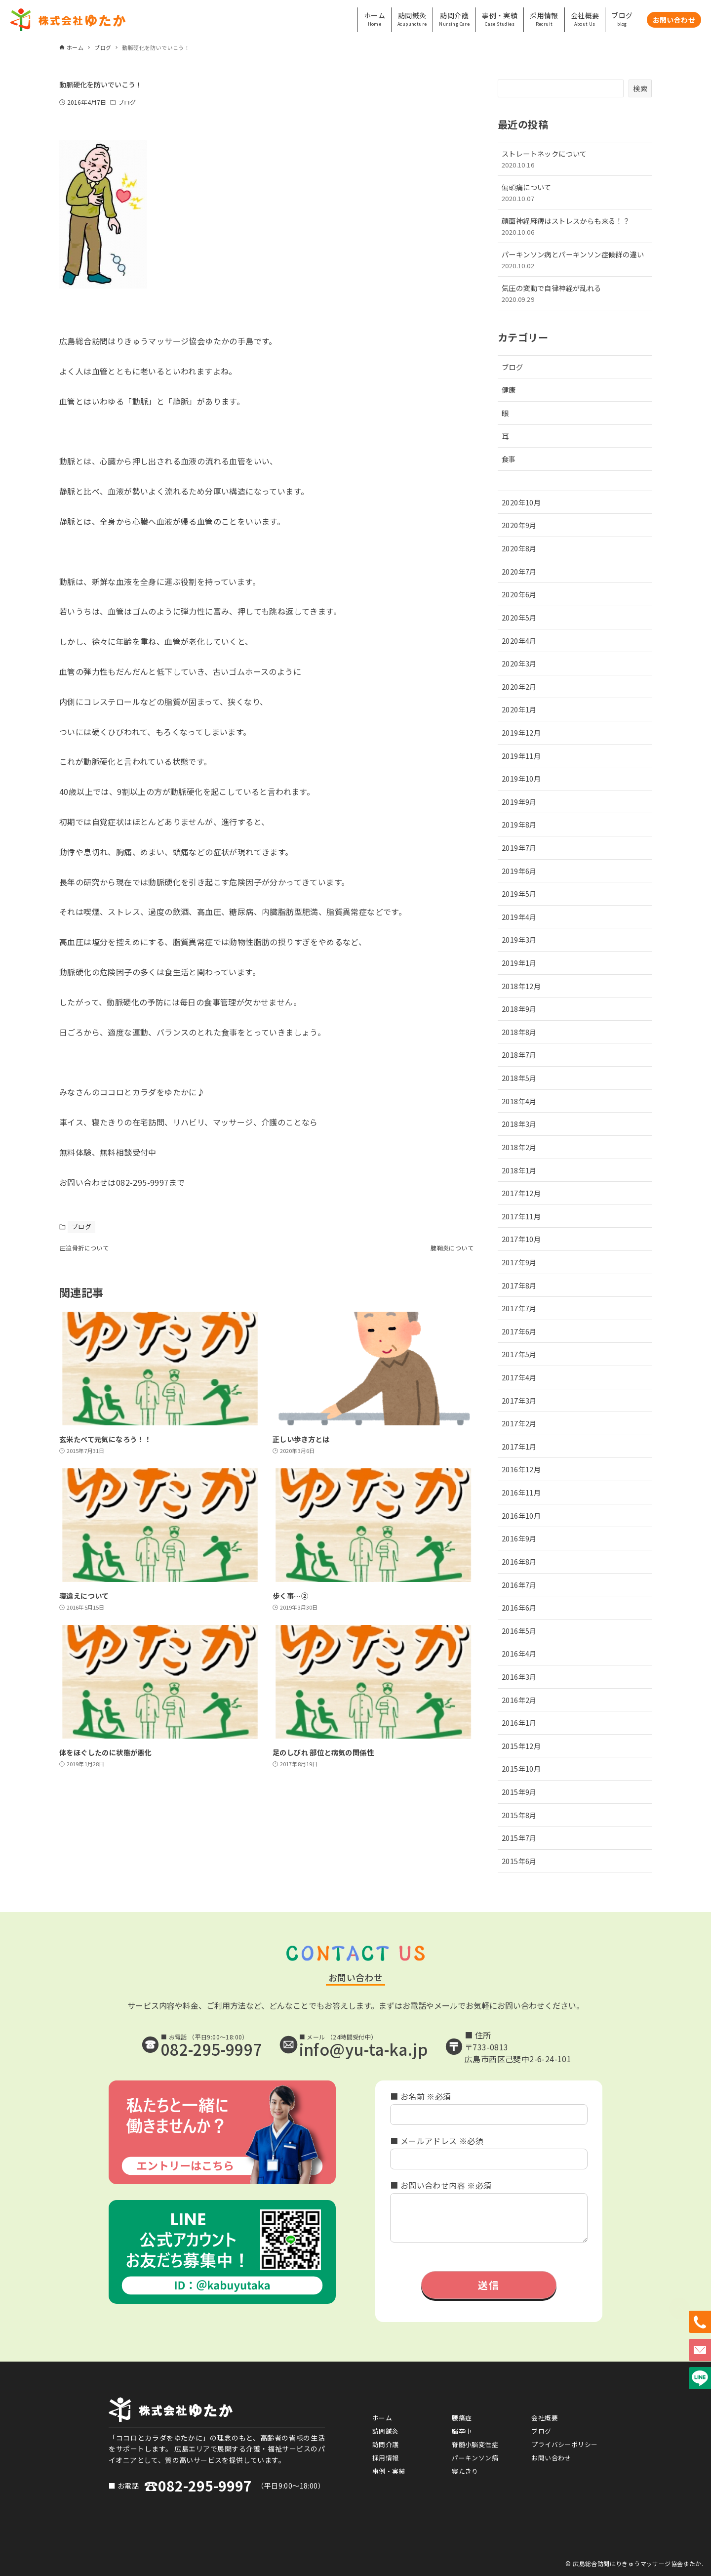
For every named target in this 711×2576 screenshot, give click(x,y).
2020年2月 (519, 686)
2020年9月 (519, 525)
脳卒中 (462, 2431)
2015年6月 (519, 1861)
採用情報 (385, 2457)
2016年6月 (519, 1607)
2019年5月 (519, 893)
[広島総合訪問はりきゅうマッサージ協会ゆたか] (68, 19)
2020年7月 (519, 571)
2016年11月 (521, 1492)
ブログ (127, 102)
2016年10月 (521, 1515)
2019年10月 (521, 778)
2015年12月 (521, 1746)
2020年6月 (519, 594)
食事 (509, 459)
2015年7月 (519, 1837)
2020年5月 (519, 617)
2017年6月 (519, 1331)
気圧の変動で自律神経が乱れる (575, 293)
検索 (640, 88)
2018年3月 (519, 1124)
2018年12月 (521, 986)
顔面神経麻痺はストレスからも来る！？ (575, 226)
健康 (509, 389)
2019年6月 (519, 871)
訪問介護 (385, 2444)
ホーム (382, 2417)
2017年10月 (521, 1239)
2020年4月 (519, 640)
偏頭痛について (575, 192)
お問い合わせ (551, 2457)
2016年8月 (519, 1561)
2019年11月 (521, 755)
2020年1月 (519, 709)
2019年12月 (521, 732)
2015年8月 (519, 1815)
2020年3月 (519, 663)
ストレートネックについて (575, 158)
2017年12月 (521, 1193)
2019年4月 (519, 917)
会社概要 (544, 2417)
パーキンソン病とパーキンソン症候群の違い (575, 259)
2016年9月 (519, 1538)
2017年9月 (519, 1262)
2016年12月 (521, 1469)
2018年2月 (519, 1147)
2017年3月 (519, 1400)
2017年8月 (519, 1285)
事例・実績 (388, 2471)
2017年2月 (519, 1423)
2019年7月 (519, 847)
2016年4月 (519, 1653)
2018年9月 (519, 1008)
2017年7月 (519, 1308)
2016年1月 (519, 1722)
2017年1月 (519, 1446)
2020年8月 (519, 548)
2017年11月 (521, 1216)
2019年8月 (519, 824)
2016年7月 (519, 1584)
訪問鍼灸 (385, 2431)
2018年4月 (519, 1101)
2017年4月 (519, 1377)
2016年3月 (519, 1676)
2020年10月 (521, 502)
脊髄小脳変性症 (475, 2444)
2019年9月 (519, 801)
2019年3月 (519, 939)
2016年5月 (519, 1630)
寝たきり (465, 2471)
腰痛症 (462, 2417)
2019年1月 (519, 962)
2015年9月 (519, 1792)
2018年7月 (519, 1054)
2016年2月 (519, 1700)
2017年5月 (519, 1354)
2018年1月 (519, 1170)
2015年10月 (521, 1768)
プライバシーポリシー (564, 2444)
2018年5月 (519, 1078)
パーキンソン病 (475, 2457)
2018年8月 (519, 1032)
